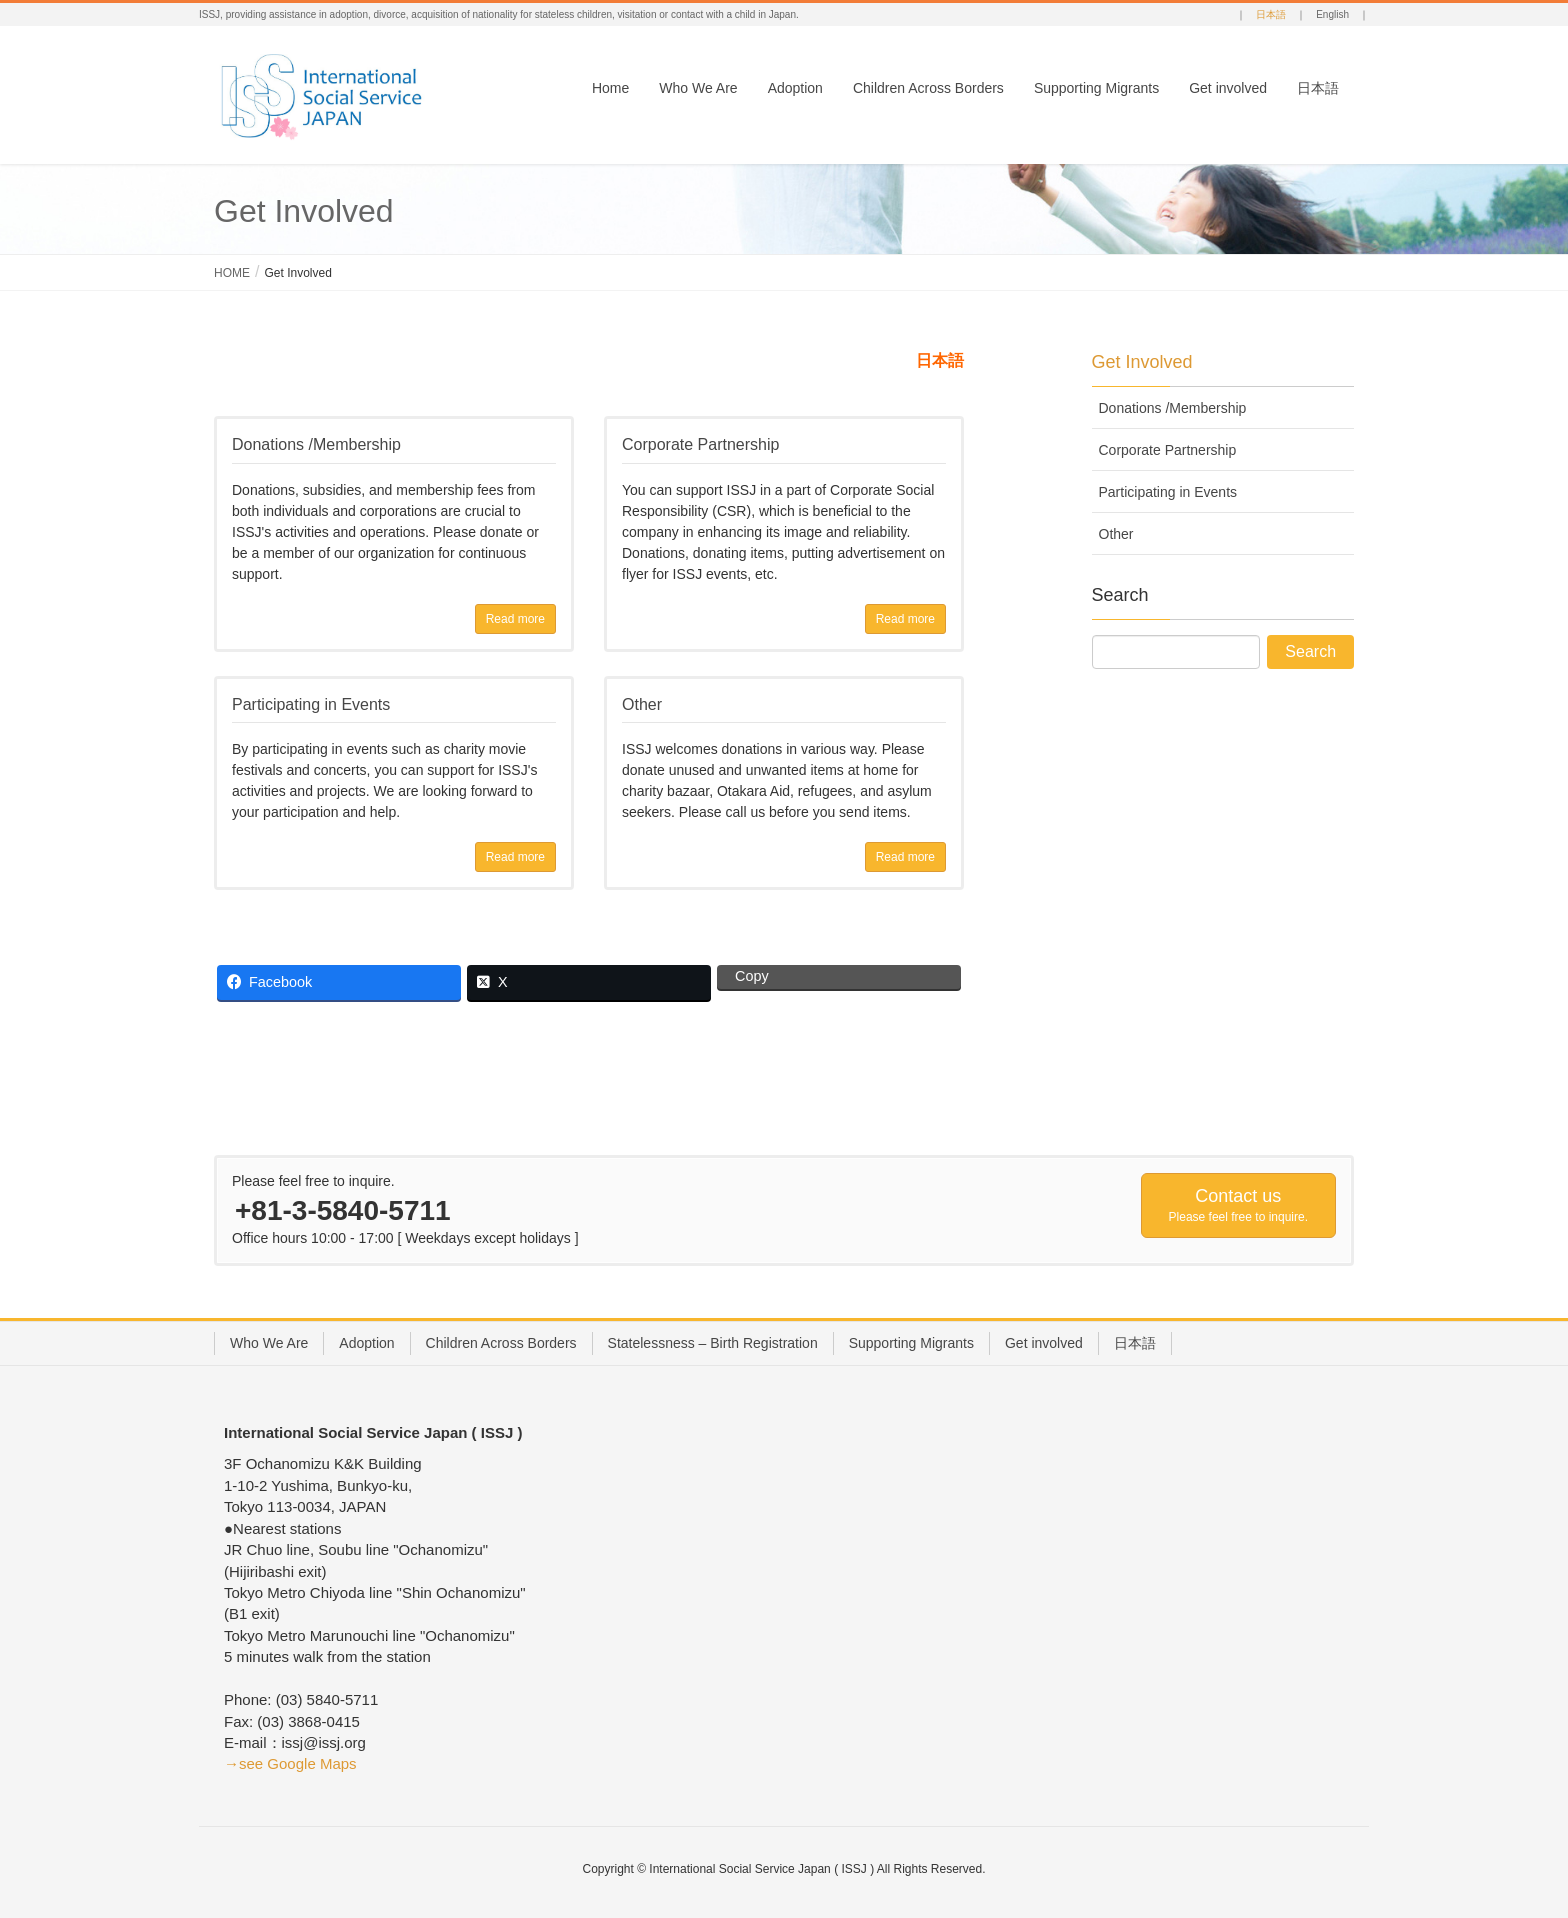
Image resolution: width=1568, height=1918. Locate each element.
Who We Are (269, 1343)
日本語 (1271, 14)
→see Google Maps (290, 1763)
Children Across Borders (501, 1343)
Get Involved (1142, 362)
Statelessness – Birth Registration (713, 1343)
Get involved (1044, 1343)
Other (1116, 534)
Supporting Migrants (911, 1343)
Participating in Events (1168, 492)
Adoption (366, 1343)
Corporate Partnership (1168, 450)
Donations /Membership (1173, 408)
